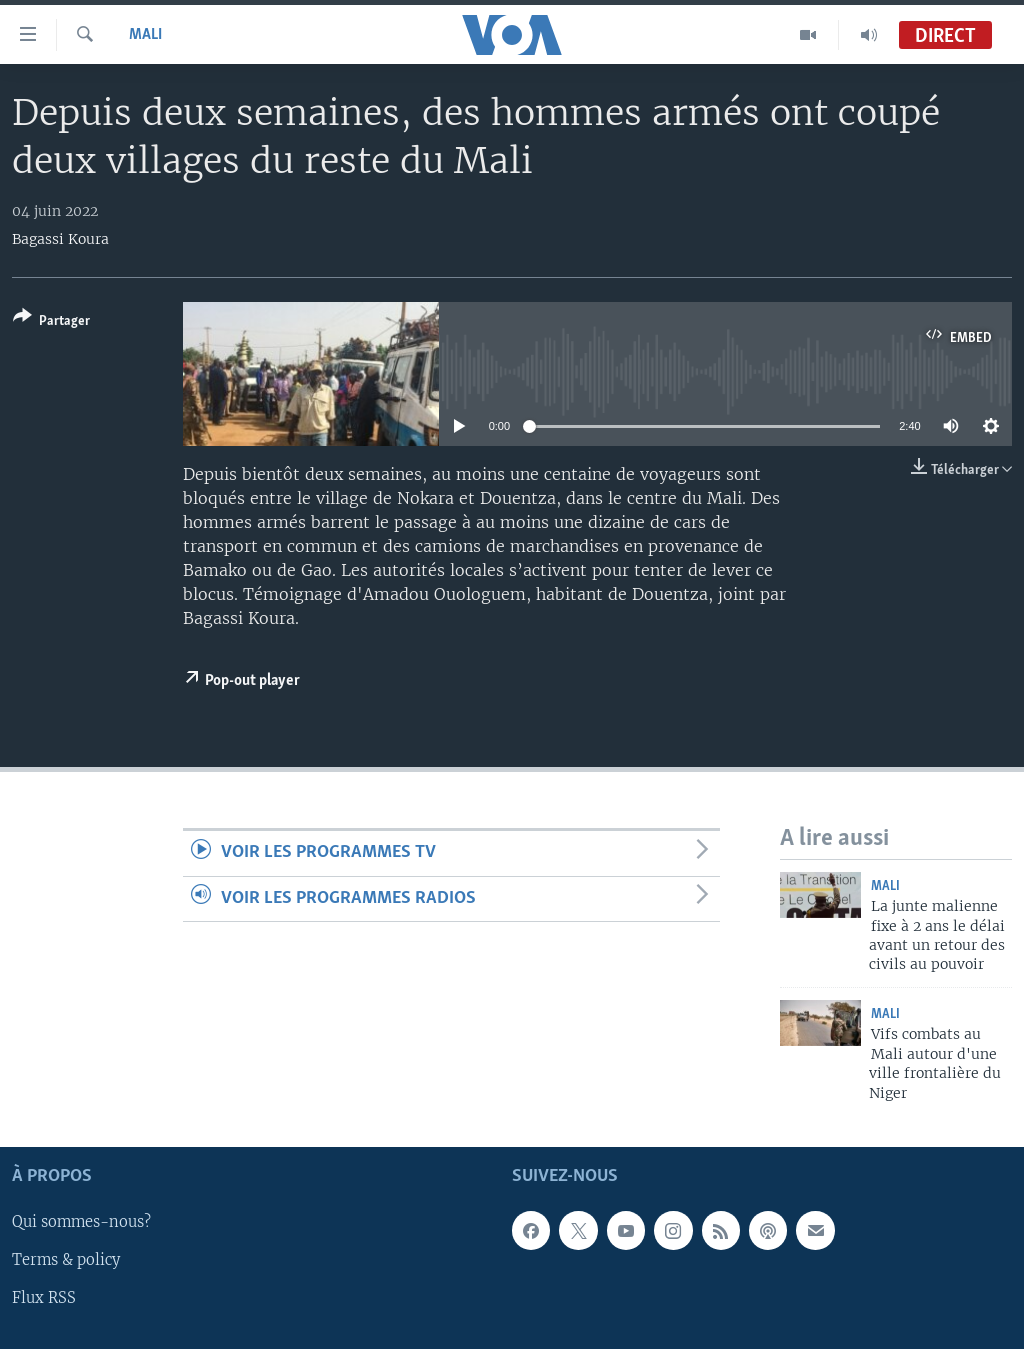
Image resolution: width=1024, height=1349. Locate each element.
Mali (145, 35)
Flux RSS (44, 1298)
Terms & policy (66, 1260)
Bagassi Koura (60, 239)
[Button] (51, 322)
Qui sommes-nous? (81, 1222)
